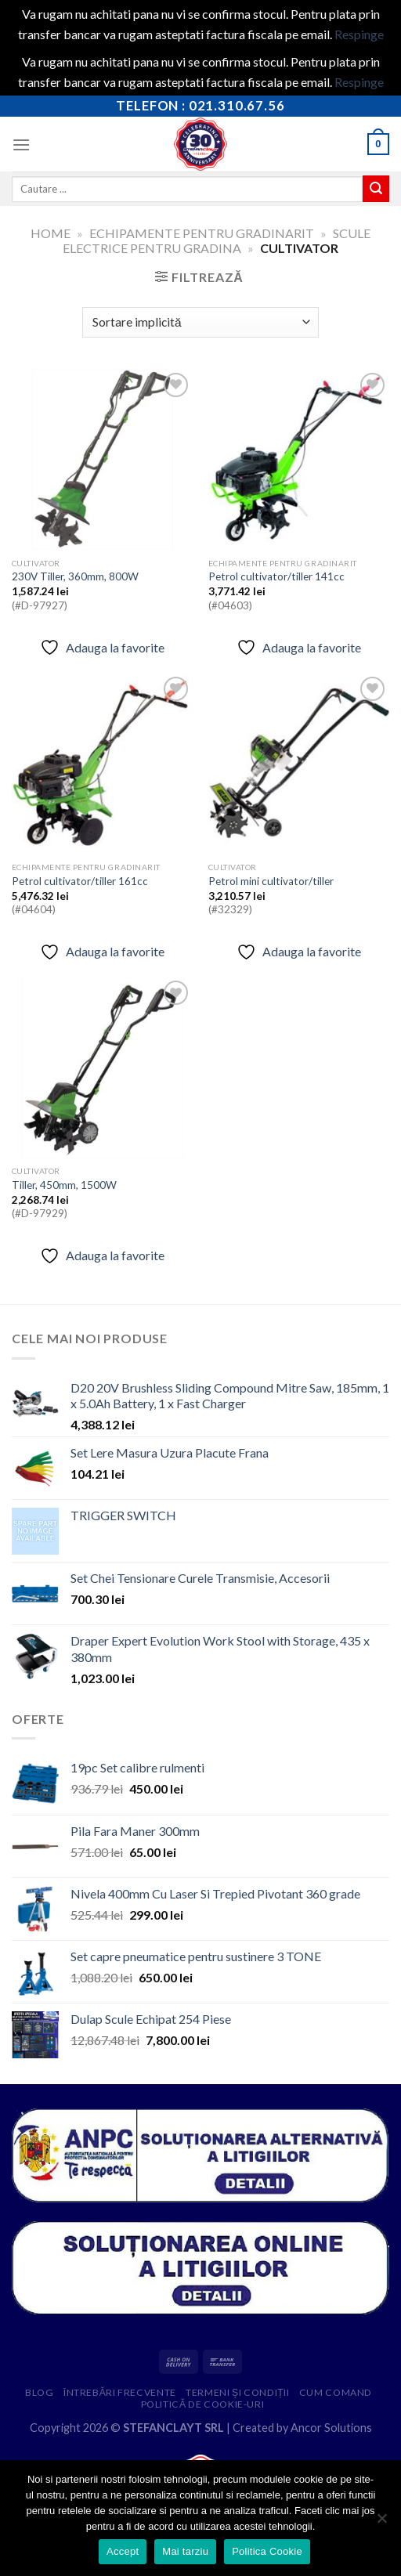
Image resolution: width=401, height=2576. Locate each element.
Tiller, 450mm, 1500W (64, 1185)
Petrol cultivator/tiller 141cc (276, 576)
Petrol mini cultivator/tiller (271, 881)
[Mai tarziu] (381, 2522)
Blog (39, 2392)
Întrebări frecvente (119, 2392)
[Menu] (21, 144)
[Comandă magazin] (200, 322)
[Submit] (376, 188)
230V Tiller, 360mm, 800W (75, 576)
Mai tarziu (185, 2551)
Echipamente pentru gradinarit (201, 233)
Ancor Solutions (331, 2427)
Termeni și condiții (237, 2392)
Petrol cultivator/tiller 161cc (80, 881)
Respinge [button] (359, 34)
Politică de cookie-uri (203, 2404)
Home (50, 233)
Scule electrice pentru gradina (216, 240)
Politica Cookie (267, 2551)
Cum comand (335, 2392)
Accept (123, 2551)
